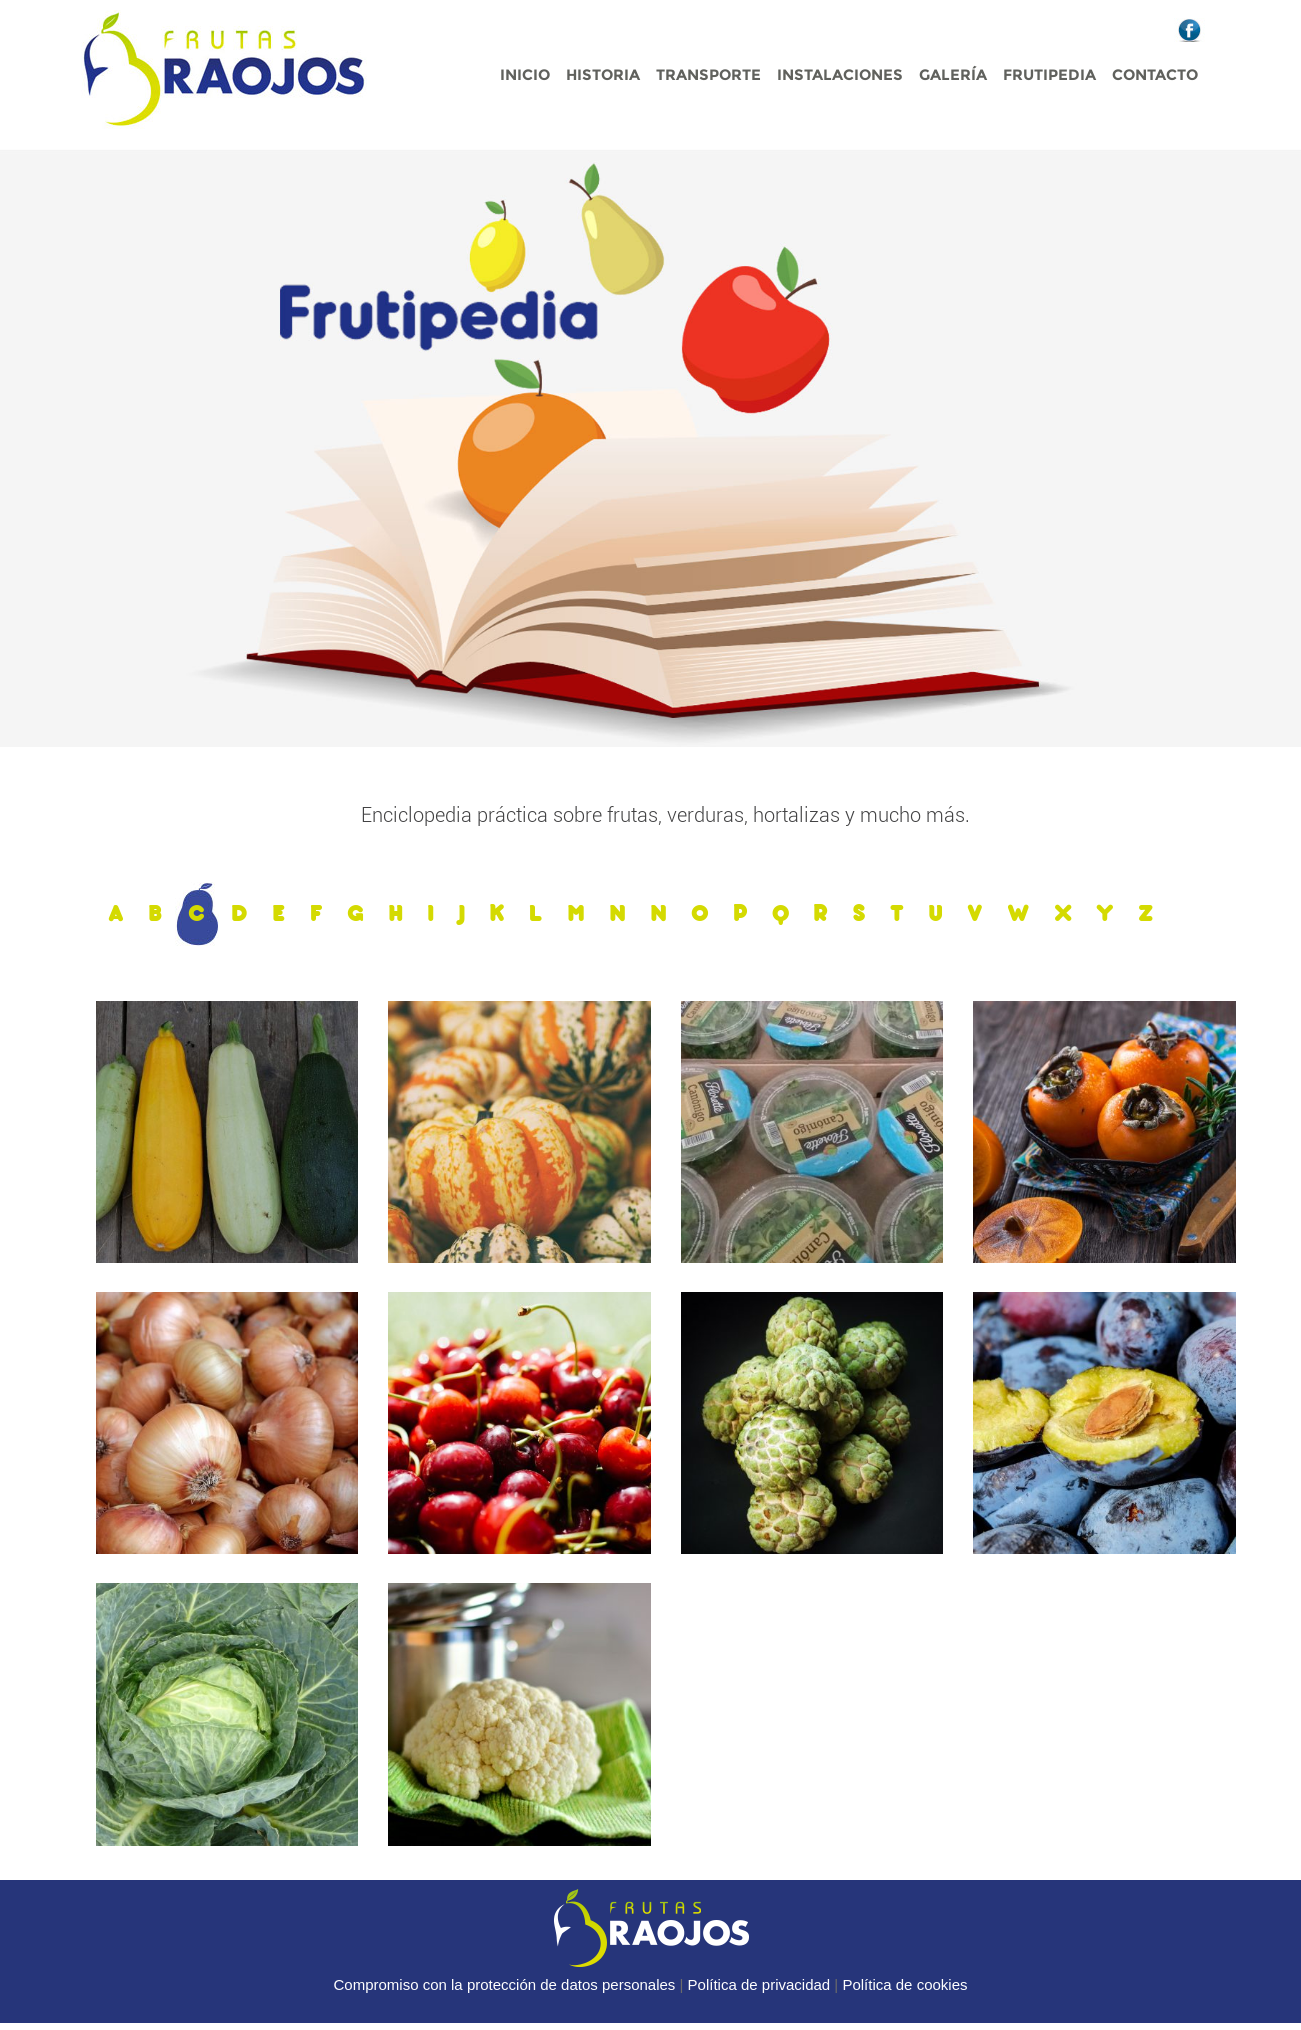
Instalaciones (840, 74)
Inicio (525, 74)
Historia (603, 74)
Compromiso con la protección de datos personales (505, 1984)
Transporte (708, 74)
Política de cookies (904, 1984)
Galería (953, 74)
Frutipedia (1049, 74)
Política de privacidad (759, 1984)
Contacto (1155, 74)
